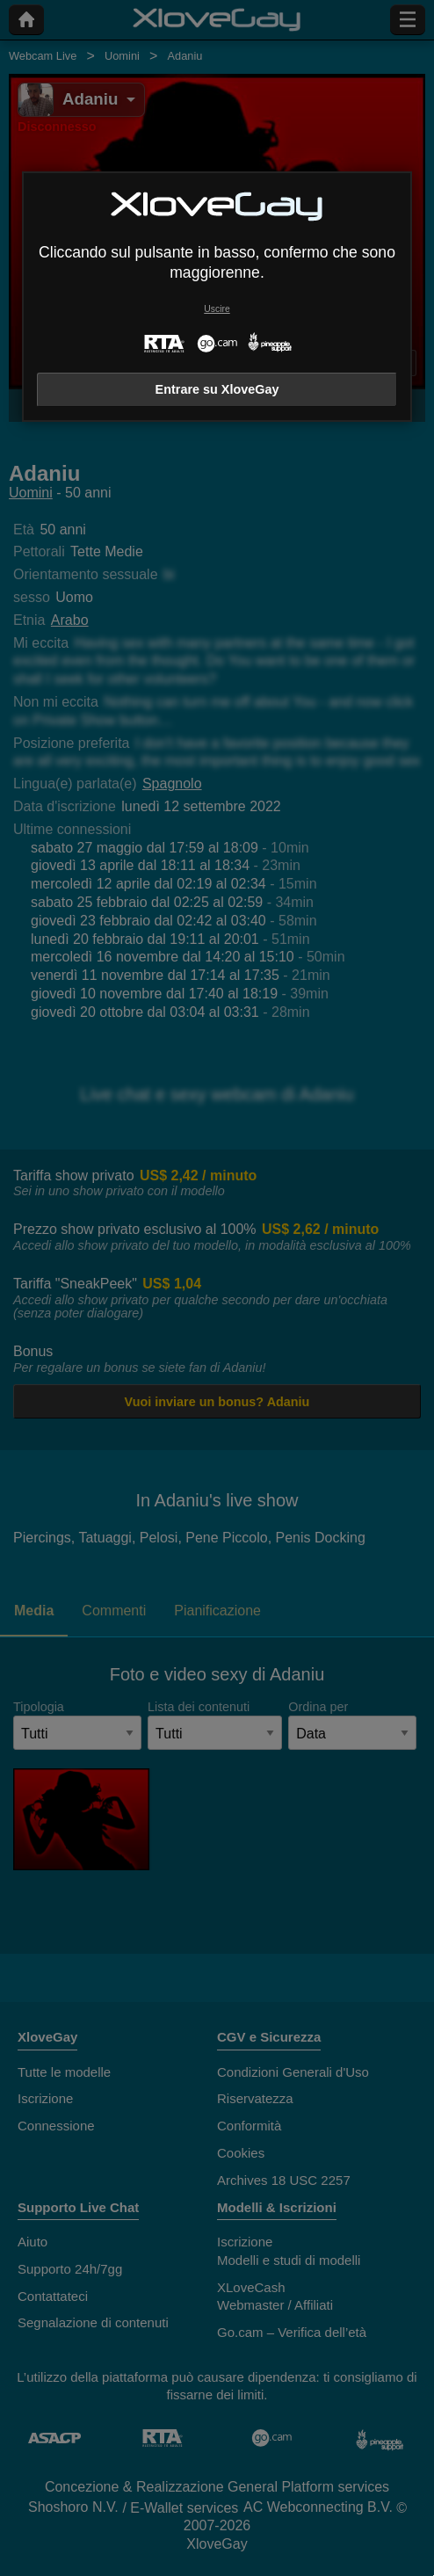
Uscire (216, 309)
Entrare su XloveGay (217, 389)
